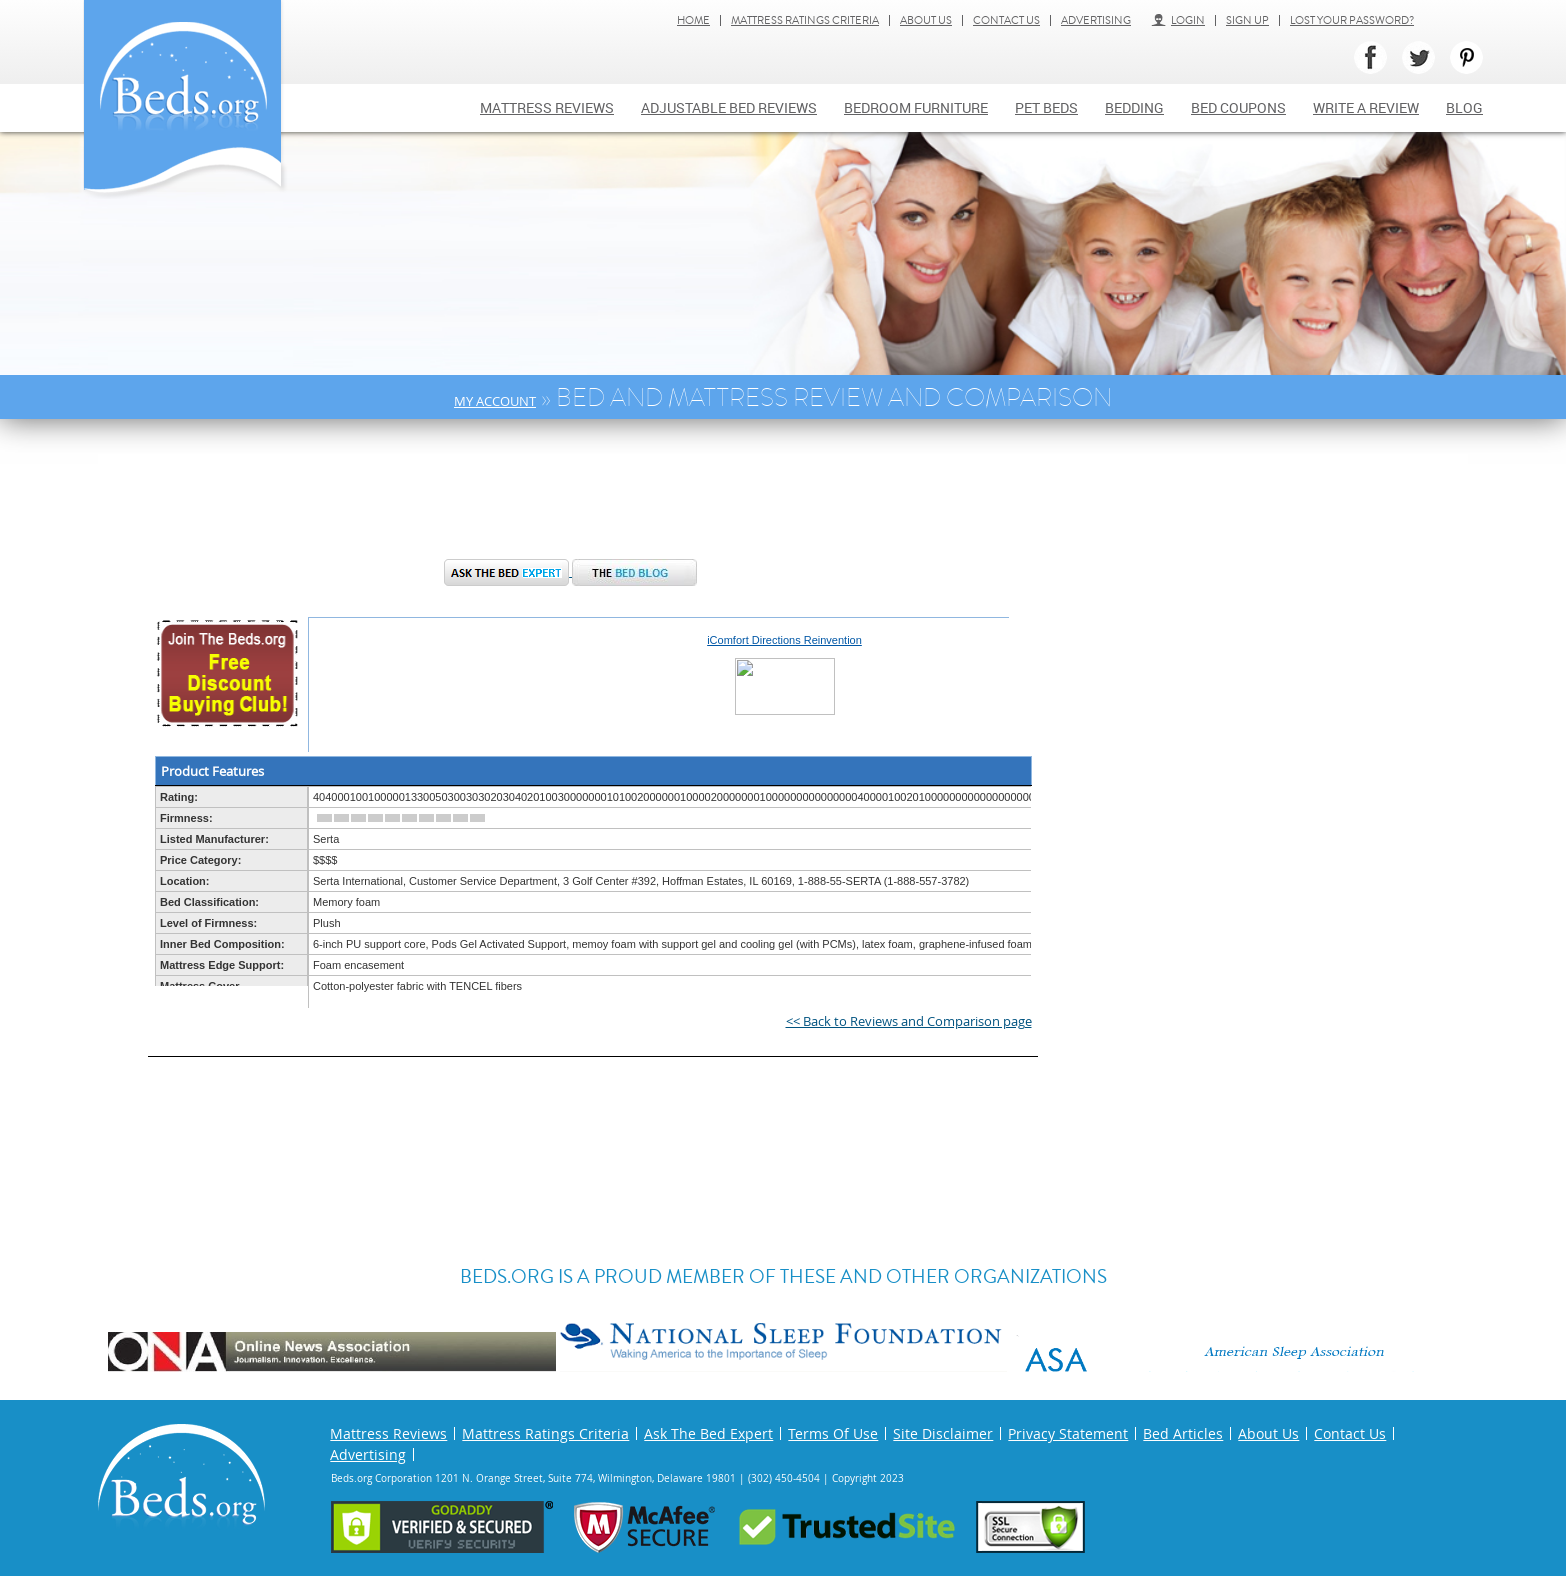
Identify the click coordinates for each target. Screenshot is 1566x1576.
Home (693, 20)
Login (1178, 20)
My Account (495, 401)
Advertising (1096, 20)
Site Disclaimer (943, 1433)
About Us (926, 20)
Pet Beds (1046, 107)
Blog (1464, 107)
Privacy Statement (1068, 1433)
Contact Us (1006, 20)
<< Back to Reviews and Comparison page (909, 1021)
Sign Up (1247, 20)
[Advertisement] (571, 499)
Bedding (1134, 107)
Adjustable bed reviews (729, 107)
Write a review (1366, 107)
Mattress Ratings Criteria (805, 20)
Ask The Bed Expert (708, 1433)
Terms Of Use (833, 1433)
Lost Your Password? (1352, 20)
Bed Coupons (1238, 107)
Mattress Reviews (547, 107)
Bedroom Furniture (916, 107)
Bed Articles (1183, 1433)
